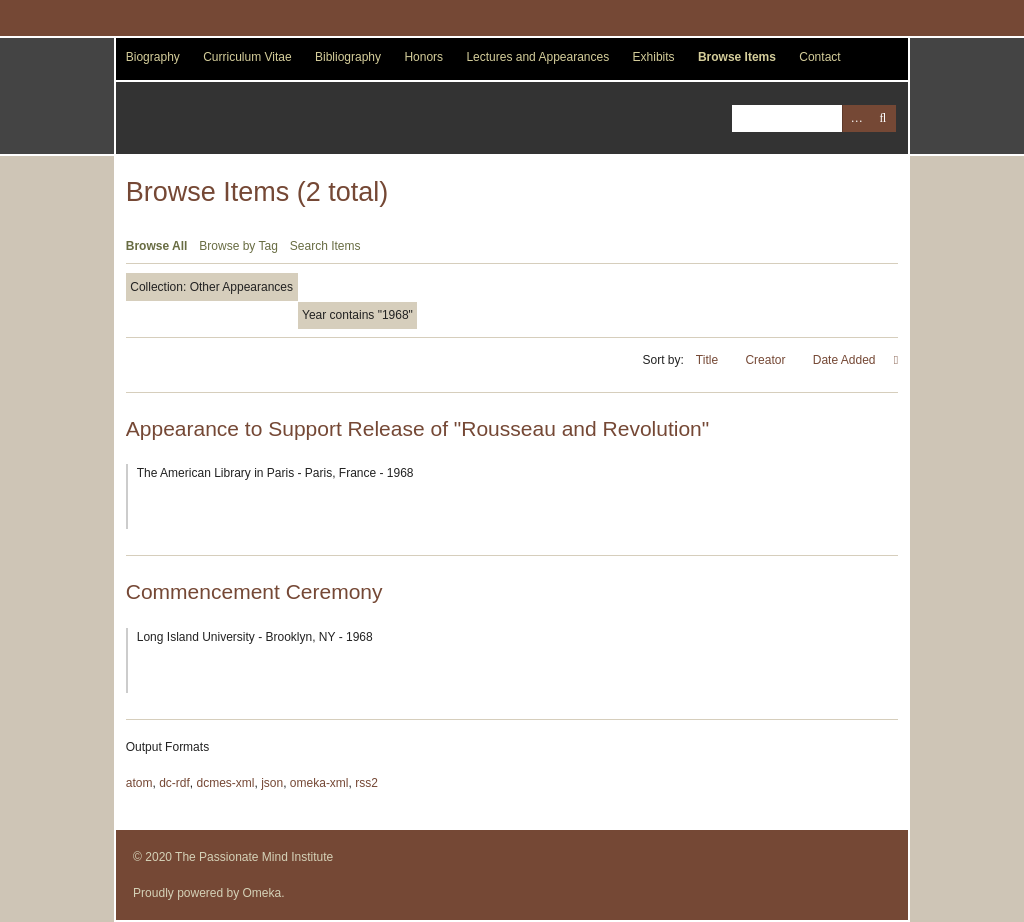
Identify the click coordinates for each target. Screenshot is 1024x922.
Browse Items (737, 57)
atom (139, 783)
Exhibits (654, 57)
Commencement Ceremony (254, 591)
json (272, 783)
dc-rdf (174, 783)
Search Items (325, 246)
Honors (423, 57)
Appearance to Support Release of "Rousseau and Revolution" (417, 428)
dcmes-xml (225, 783)
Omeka (262, 893)
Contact (819, 57)
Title (709, 360)
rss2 (366, 783)
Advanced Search (855, 118)
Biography (153, 57)
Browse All (157, 246)
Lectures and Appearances (537, 57)
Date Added (846, 360)
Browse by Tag (238, 246)
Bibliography (348, 57)
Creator (766, 360)
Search (882, 118)
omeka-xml (319, 783)
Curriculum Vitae (247, 57)
